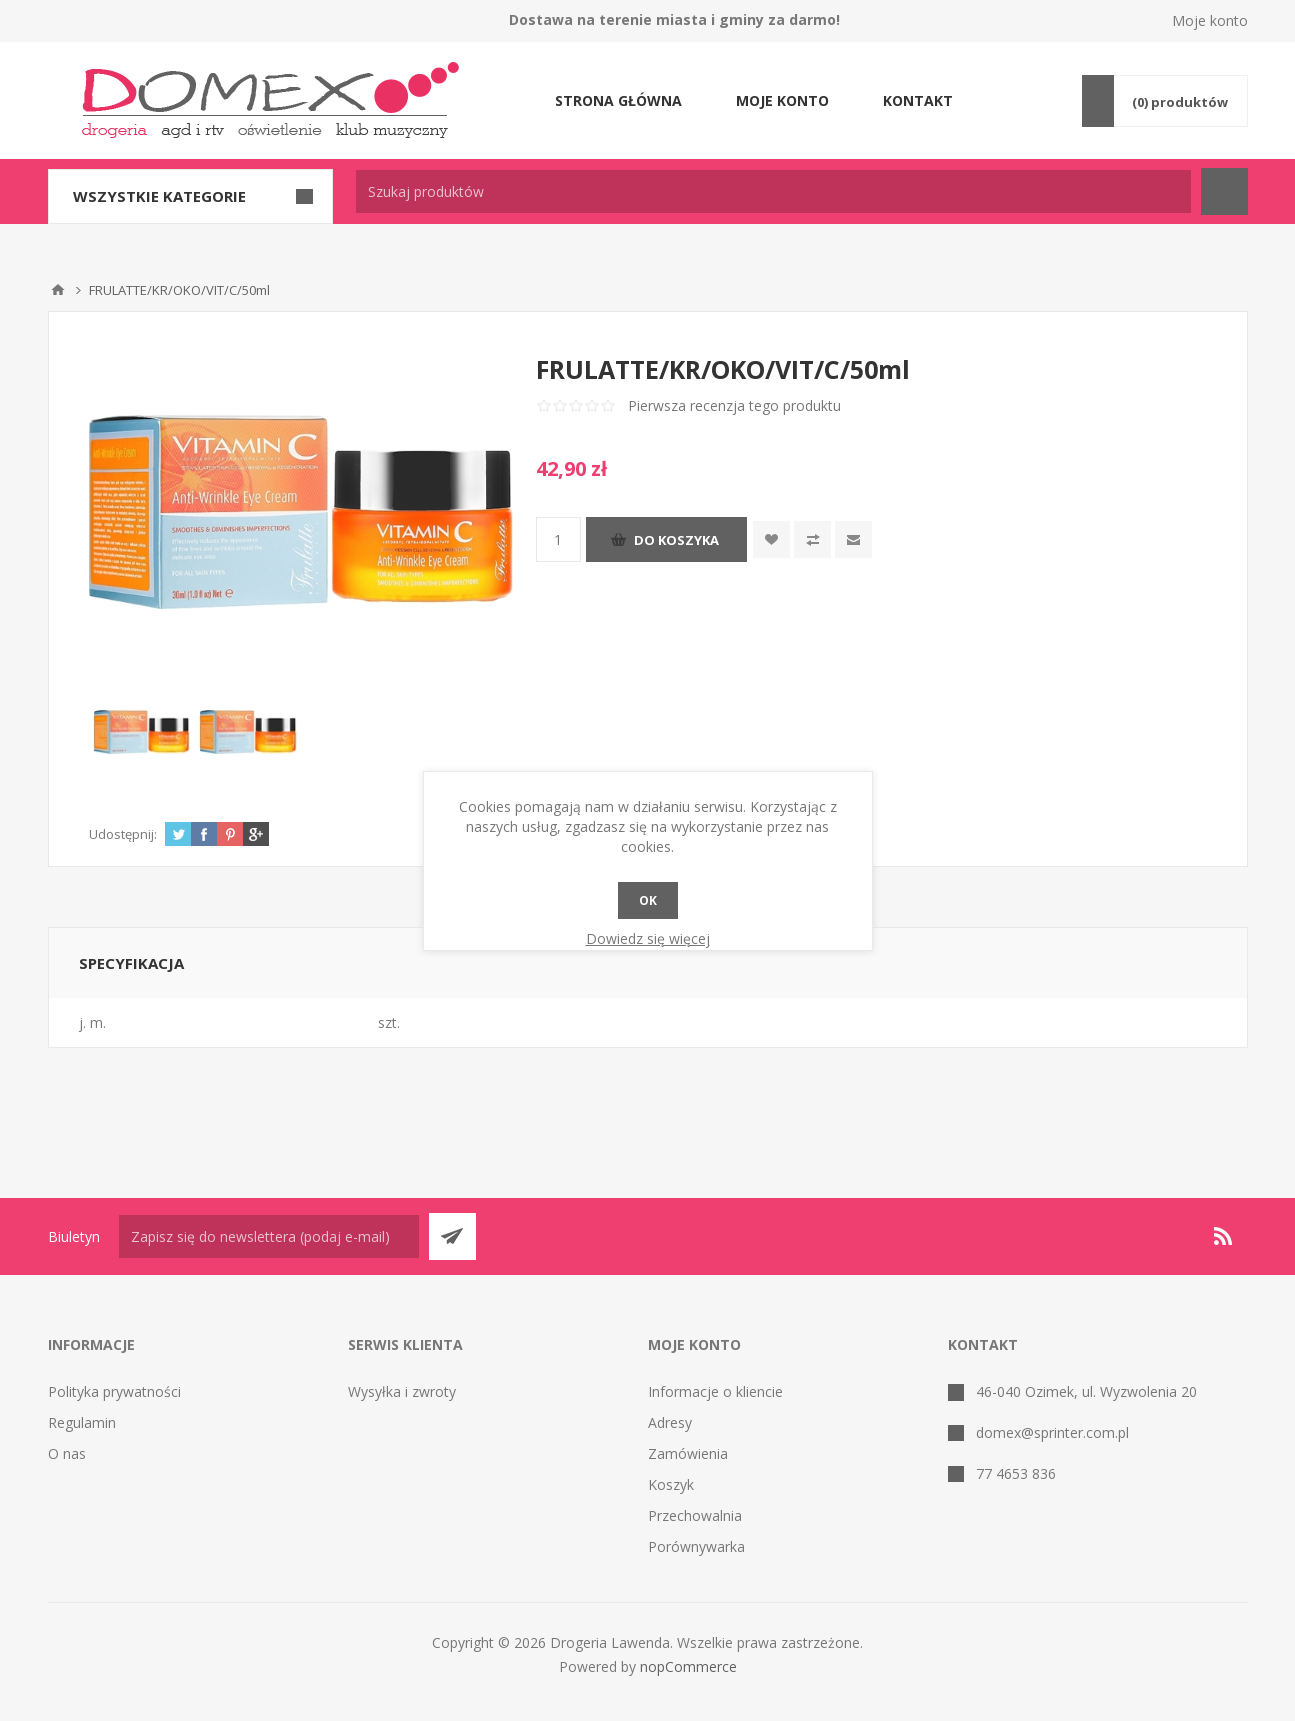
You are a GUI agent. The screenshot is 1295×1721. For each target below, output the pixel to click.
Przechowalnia (695, 1515)
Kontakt (918, 100)
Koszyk (671, 1484)
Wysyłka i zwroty (402, 1391)
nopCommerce (688, 1666)
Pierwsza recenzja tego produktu (734, 405)
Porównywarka (696, 1546)
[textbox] (773, 191)
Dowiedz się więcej (648, 938)
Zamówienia (688, 1453)
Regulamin (82, 1422)
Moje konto (1210, 20)
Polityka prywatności (114, 1391)
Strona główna (618, 100)
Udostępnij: (123, 834)
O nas (67, 1453)
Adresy (670, 1422)
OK (648, 900)
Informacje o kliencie (715, 1391)
